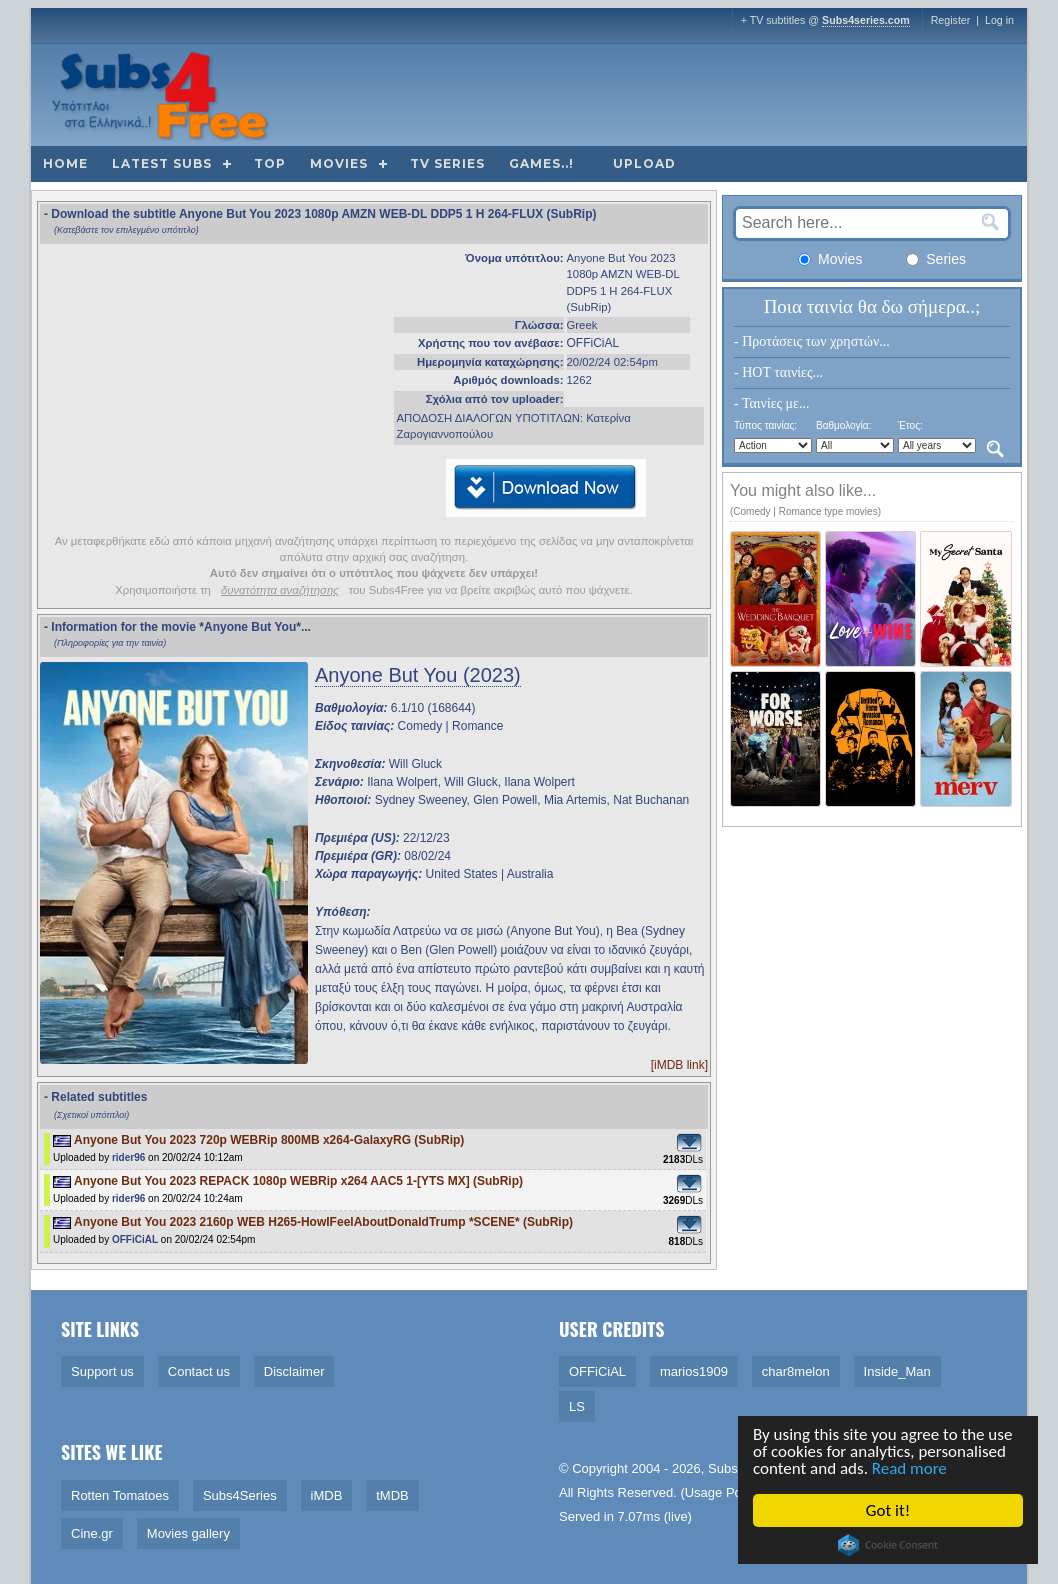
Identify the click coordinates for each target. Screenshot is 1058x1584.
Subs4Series (240, 1495)
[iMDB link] (679, 1065)
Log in (999, 20)
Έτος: (910, 425)
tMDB (392, 1495)
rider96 (128, 1157)
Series (936, 259)
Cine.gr (92, 1533)
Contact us (199, 1371)
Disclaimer (294, 1371)
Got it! (890, 1510)
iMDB (327, 1495)
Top (270, 163)
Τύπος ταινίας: (765, 425)
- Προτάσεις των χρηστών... (812, 341)
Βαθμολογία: (843, 425)
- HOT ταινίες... (778, 372)
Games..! (541, 163)
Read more (911, 1468)
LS (577, 1406)
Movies (339, 163)
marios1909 (694, 1371)
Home (65, 163)
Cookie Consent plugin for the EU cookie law (890, 1545)
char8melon (796, 1371)
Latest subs (162, 163)
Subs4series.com (866, 20)
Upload (644, 163)
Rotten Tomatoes (120, 1495)
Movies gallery (188, 1533)
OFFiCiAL (593, 343)
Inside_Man (897, 1371)
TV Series (447, 163)
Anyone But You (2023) (418, 675)
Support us (102, 1371)
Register (951, 20)
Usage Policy (723, 1492)
